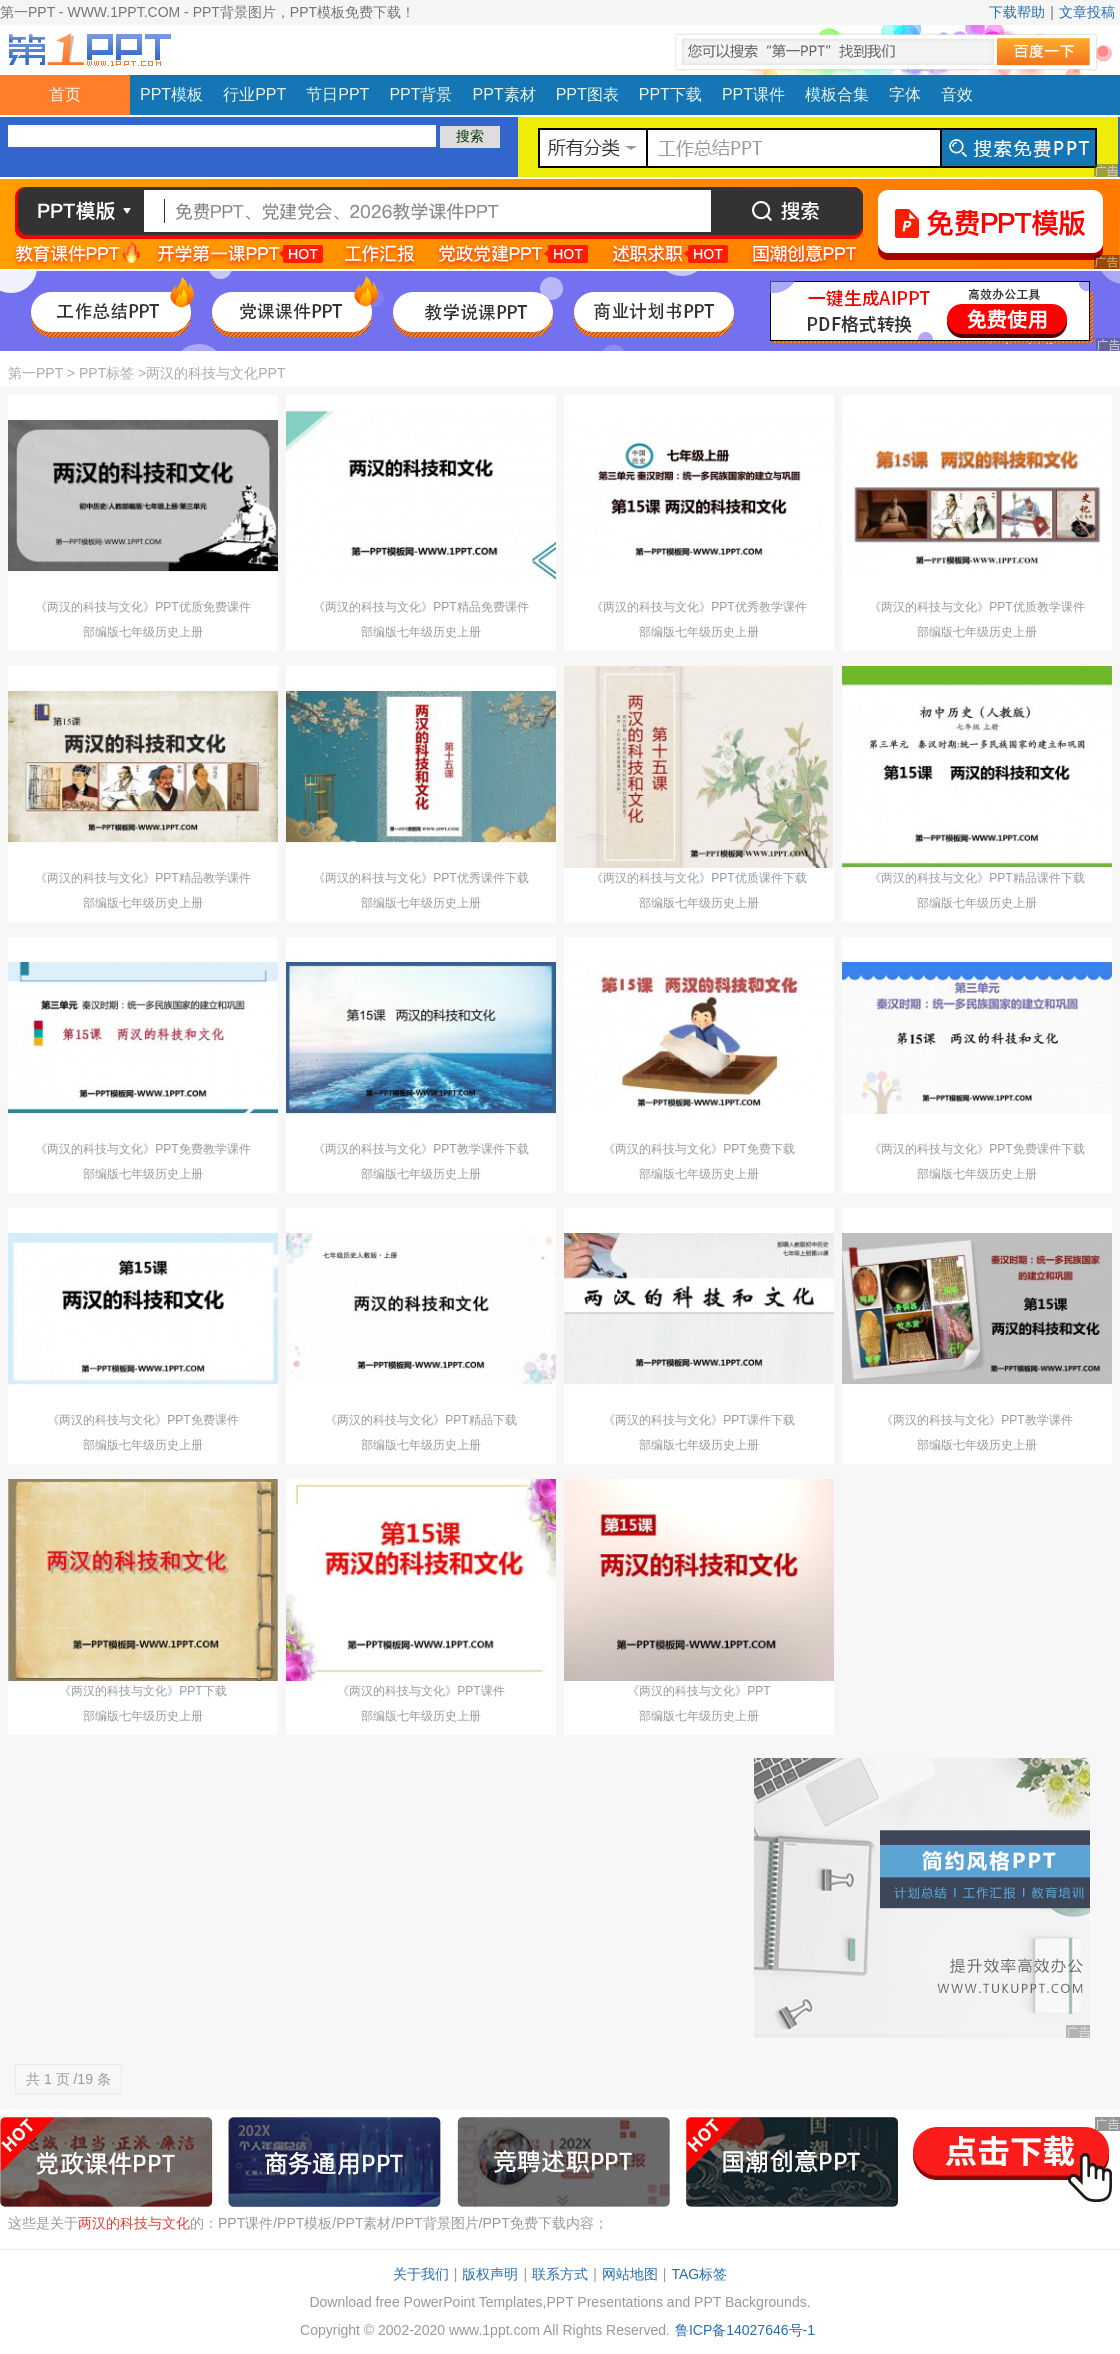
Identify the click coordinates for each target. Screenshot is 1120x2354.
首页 (65, 94)
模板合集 (837, 94)
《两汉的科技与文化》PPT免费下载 (698, 1149)
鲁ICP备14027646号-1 (745, 2330)
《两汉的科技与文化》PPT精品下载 (420, 1420)
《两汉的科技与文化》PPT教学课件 (976, 1420)
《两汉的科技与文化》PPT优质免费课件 (142, 607)
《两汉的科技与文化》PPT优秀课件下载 (420, 878)
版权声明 (490, 2274)
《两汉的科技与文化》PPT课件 (420, 1691)
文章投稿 (1087, 12)
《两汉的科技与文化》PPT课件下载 (698, 1420)
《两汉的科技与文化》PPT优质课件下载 (698, 878)
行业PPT (254, 94)
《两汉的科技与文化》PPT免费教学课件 (142, 1149)
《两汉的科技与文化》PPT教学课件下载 (420, 1149)
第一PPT (35, 373)
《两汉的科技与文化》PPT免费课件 (142, 1420)
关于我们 (421, 2274)
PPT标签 (106, 373)
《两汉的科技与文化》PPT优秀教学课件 (698, 607)
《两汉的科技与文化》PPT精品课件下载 (976, 878)
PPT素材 (504, 94)
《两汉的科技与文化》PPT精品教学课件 (142, 878)
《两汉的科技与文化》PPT (698, 1691)
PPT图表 (587, 94)
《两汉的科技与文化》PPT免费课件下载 (976, 1149)
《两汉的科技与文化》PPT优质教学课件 (976, 607)
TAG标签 (699, 2274)
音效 (957, 94)
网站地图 (630, 2274)
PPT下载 (670, 94)
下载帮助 (1017, 12)
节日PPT (337, 94)
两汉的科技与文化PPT (215, 373)
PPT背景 (420, 94)
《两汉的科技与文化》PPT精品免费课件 (420, 607)
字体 (905, 94)
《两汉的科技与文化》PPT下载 (142, 1691)
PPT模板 (171, 94)
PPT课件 (753, 94)
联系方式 (560, 2274)
